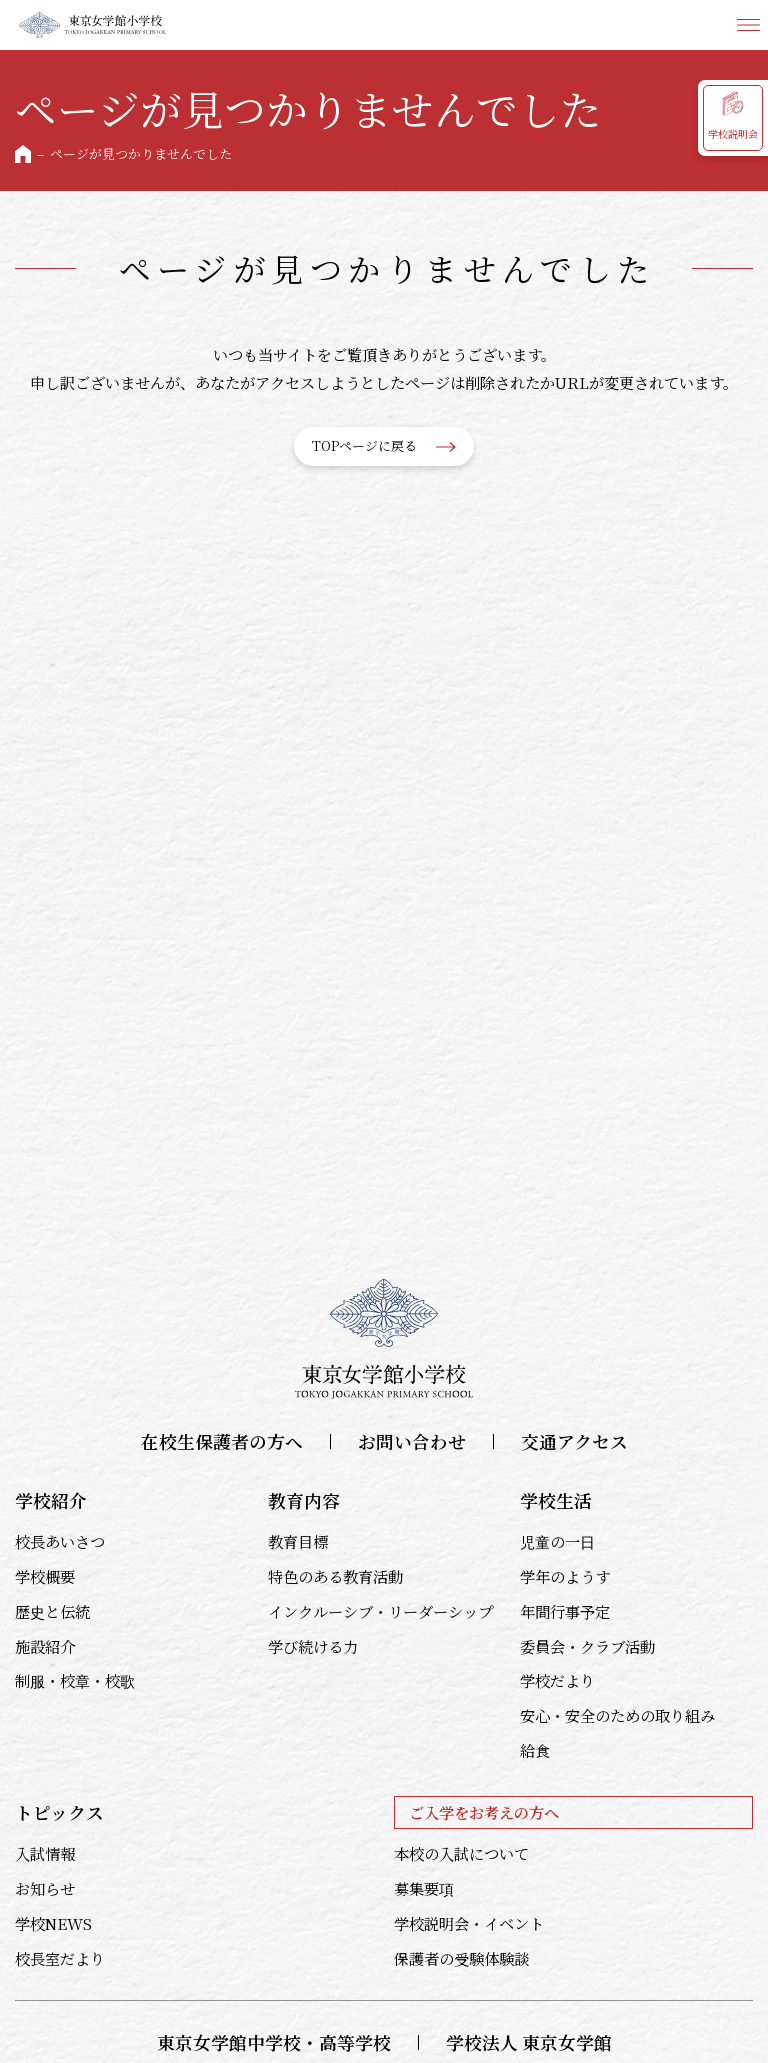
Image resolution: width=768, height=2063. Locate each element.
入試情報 (45, 1853)
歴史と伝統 (52, 1611)
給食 (535, 1750)
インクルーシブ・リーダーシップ (380, 1611)
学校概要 (45, 1576)
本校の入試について (461, 1853)
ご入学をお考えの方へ (484, 1812)
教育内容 (304, 1500)
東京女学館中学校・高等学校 (274, 2042)
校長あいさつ (60, 1541)
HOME (23, 154)
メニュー (748, 25)
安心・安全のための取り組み (617, 1715)
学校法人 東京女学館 (529, 2042)
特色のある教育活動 (335, 1576)
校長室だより (60, 1958)
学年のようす (565, 1576)
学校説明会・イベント (469, 1923)
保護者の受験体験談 (461, 1958)
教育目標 (298, 1541)
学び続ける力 (313, 1646)
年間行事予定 (565, 1611)
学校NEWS (53, 1923)
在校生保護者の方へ (222, 1441)
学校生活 (556, 1500)
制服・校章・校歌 (75, 1680)
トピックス (59, 1812)
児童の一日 (557, 1541)
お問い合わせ (412, 1441)
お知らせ (45, 1888)
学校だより (557, 1680)
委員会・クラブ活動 (587, 1646)
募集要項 (424, 1888)
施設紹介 (45, 1646)
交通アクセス (574, 1441)
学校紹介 (51, 1500)
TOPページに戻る (364, 445)
